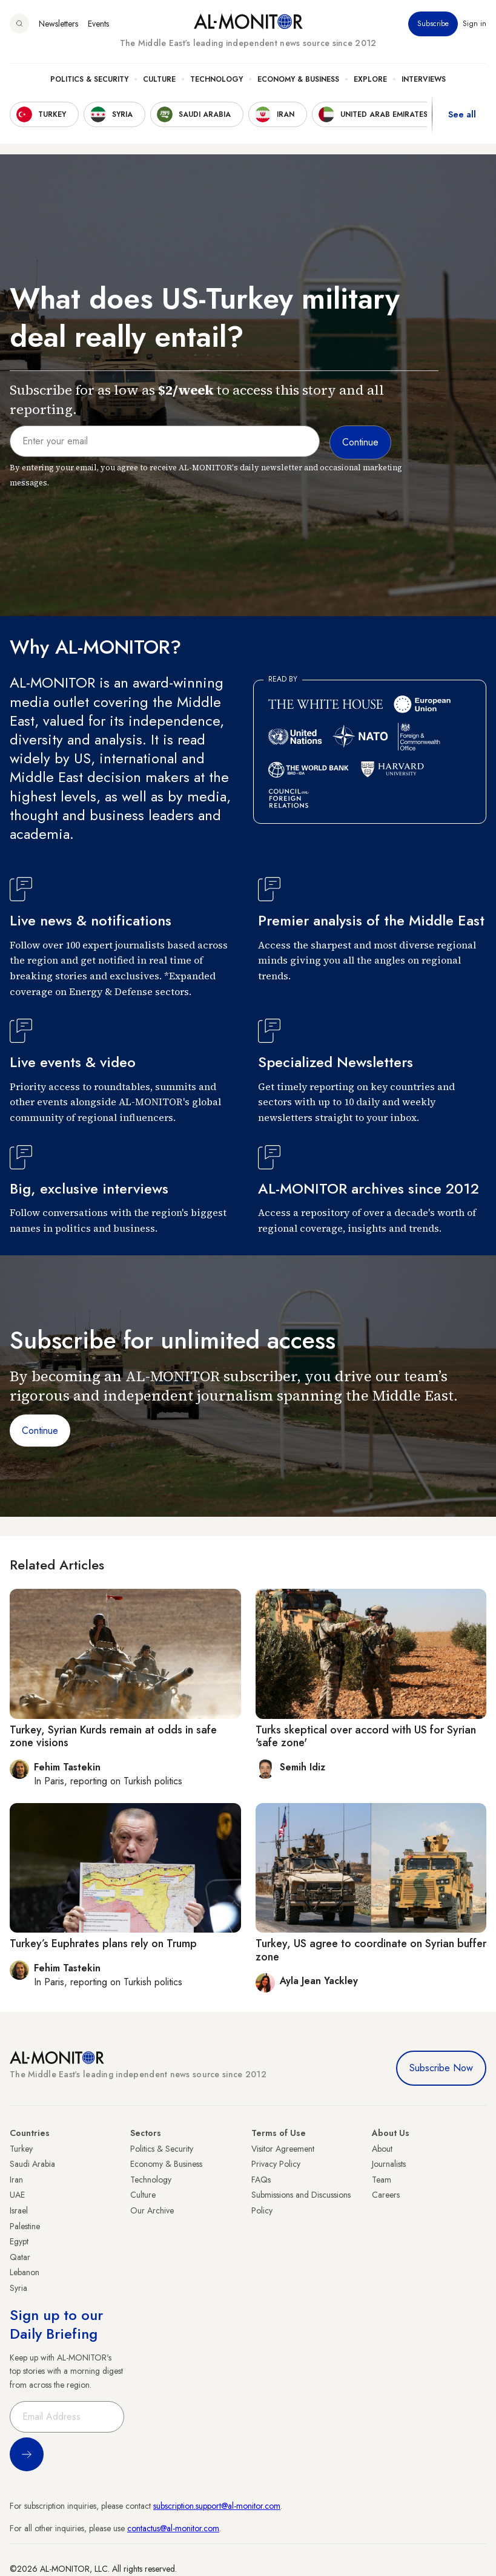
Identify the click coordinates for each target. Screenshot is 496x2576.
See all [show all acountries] (462, 114)
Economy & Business (298, 79)
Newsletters (58, 24)
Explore (370, 79)
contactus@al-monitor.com (173, 2528)
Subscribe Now (441, 2068)
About (382, 2149)
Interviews (424, 79)
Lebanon (24, 2272)
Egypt (19, 2241)
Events (98, 24)
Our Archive (152, 2210)
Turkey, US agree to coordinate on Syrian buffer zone (371, 1950)
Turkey (21, 2149)
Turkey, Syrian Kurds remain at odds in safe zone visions (113, 1736)
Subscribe (433, 23)
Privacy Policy (275, 2164)
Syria (18, 2288)
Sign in (474, 23)
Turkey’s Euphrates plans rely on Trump (103, 1943)
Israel (19, 2210)
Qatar (20, 2257)
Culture (159, 79)
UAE (17, 2195)
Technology (216, 79)
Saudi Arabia (32, 2164)
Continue (40, 1431)
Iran (16, 2180)
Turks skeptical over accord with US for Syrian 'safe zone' (366, 1736)
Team (381, 2180)
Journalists (389, 2164)
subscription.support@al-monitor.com (216, 2506)
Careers (386, 2195)
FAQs (261, 2180)
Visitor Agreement (282, 2149)
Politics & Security (89, 79)
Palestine (25, 2226)
